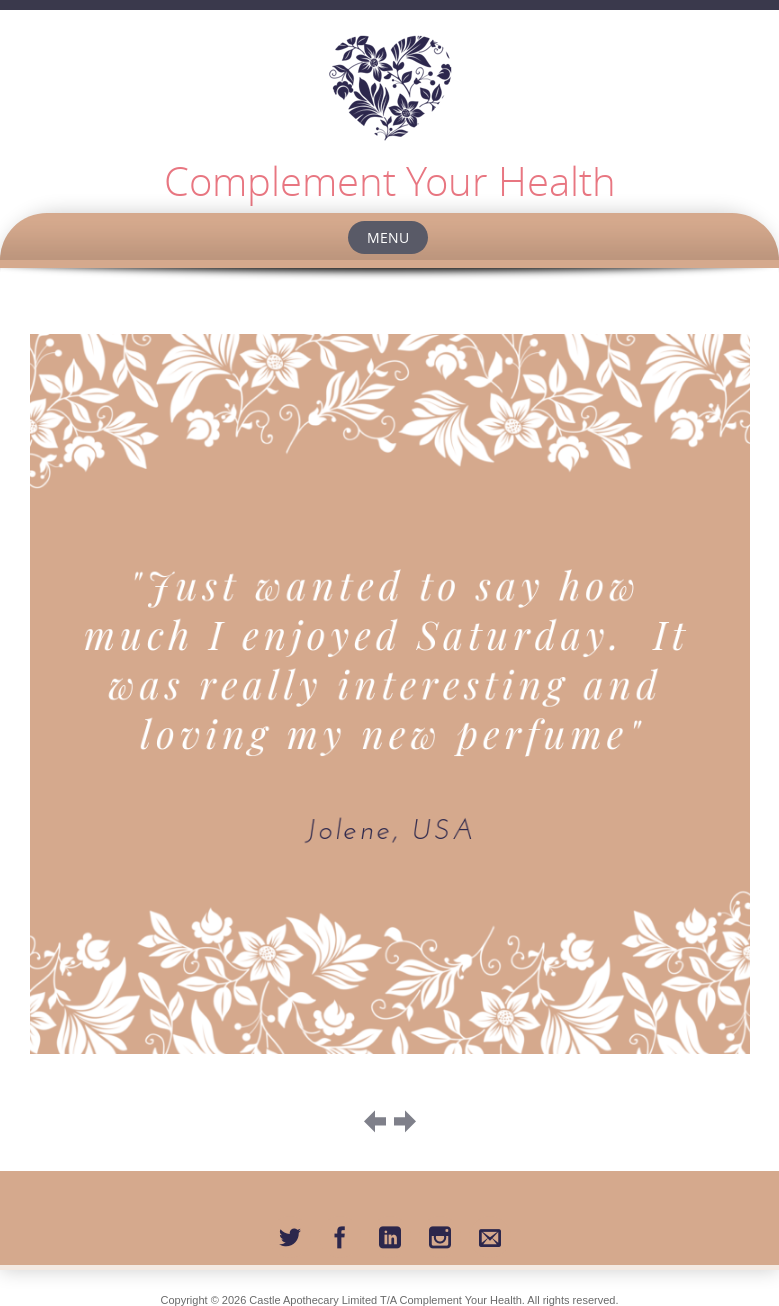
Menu (388, 237)
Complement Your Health (390, 181)
